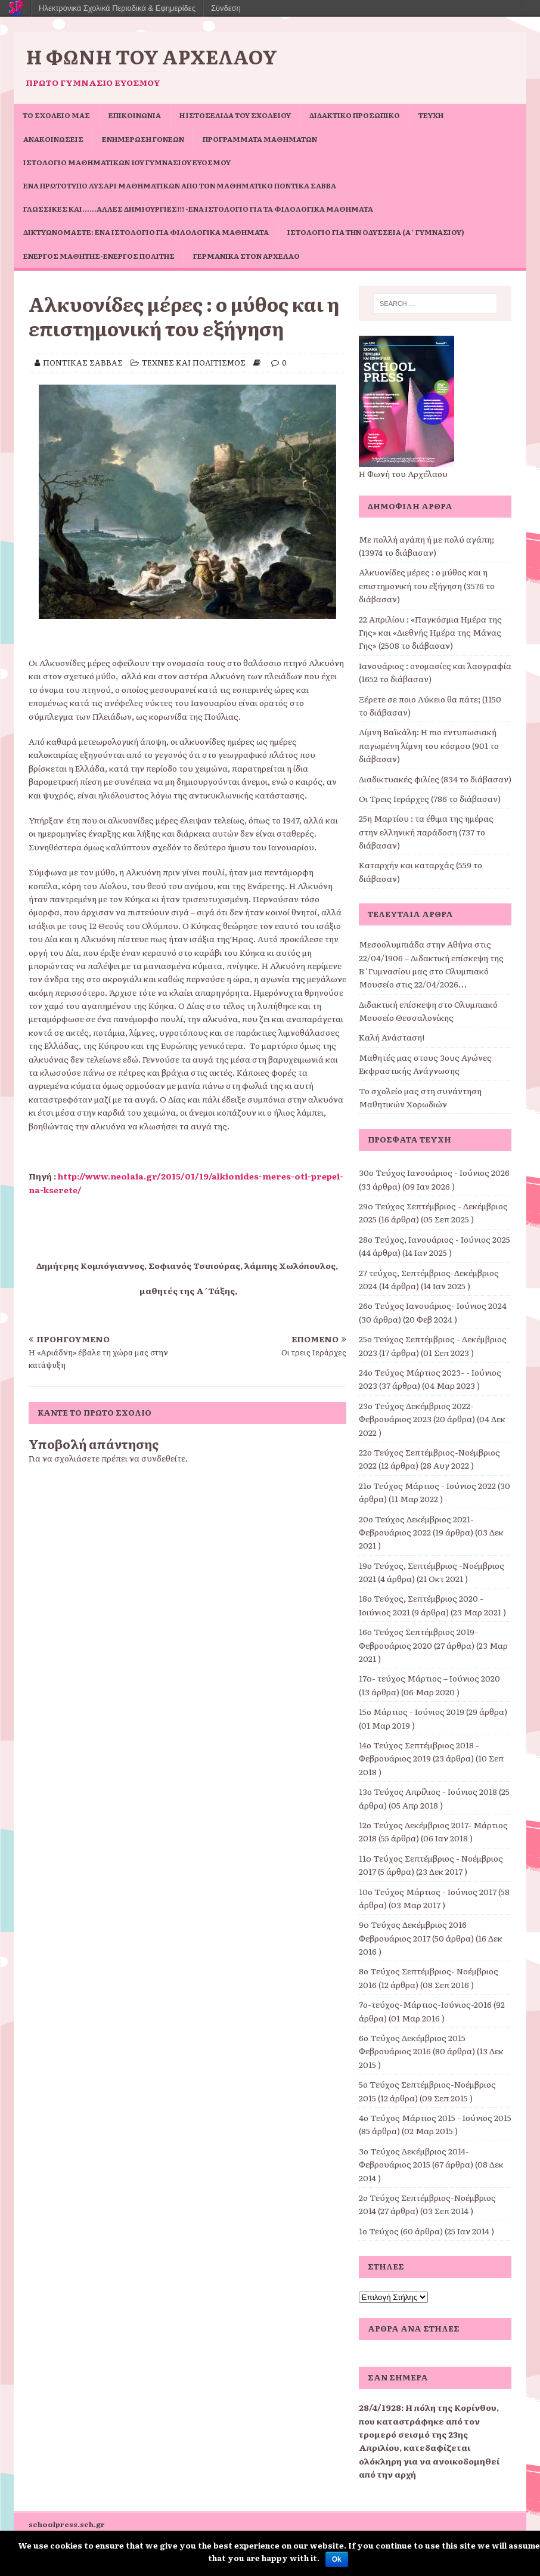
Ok (337, 2559)
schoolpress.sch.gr (67, 2524)
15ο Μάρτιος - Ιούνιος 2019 (411, 1711)
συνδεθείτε (163, 1458)
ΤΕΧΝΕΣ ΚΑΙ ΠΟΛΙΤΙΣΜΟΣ (194, 362)
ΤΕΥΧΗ (430, 115)
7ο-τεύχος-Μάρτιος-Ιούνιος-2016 (425, 2004)
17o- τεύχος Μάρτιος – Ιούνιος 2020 (429, 1678)
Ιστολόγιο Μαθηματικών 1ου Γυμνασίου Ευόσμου (127, 162)
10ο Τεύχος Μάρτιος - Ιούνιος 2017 (427, 1891)
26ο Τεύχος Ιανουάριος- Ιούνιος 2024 (433, 1305)
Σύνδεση (226, 8)
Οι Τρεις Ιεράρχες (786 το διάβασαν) (430, 798)
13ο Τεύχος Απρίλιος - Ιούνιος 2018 (428, 1791)
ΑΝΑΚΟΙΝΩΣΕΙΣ (53, 139)
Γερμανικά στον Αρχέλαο (246, 255)
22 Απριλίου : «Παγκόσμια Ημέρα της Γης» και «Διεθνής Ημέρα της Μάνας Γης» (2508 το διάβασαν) (430, 632)
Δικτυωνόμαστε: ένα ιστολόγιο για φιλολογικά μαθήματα (146, 232)
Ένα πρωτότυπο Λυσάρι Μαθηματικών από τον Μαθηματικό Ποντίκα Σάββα (179, 185)
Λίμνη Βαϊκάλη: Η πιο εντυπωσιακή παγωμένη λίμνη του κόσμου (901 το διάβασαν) (429, 745)
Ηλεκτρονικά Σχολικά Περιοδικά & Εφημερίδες (117, 8)
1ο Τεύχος (379, 2231)
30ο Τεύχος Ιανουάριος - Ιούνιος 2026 (434, 1172)
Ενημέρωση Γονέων (143, 139)
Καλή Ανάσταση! (391, 1037)
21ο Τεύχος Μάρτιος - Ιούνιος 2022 (427, 1485)
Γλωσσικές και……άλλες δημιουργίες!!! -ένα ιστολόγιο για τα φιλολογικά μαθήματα (198, 208)
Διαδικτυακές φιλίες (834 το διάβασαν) (435, 779)
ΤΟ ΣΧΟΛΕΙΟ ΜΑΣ (56, 115)
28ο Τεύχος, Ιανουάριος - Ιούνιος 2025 (434, 1239)
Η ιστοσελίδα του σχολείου (235, 115)
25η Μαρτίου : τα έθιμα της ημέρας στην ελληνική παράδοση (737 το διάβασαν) (426, 831)
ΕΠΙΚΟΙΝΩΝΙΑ (134, 115)
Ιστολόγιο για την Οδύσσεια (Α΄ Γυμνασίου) (375, 232)
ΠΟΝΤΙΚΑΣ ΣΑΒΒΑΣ (83, 362)
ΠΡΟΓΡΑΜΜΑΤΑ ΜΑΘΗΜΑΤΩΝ (260, 139)
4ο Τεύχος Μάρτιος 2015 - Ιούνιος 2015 (435, 2117)
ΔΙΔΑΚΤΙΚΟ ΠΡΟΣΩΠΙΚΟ (354, 115)
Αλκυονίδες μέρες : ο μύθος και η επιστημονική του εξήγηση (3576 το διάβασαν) (427, 585)
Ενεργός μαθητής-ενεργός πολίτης (99, 255)
